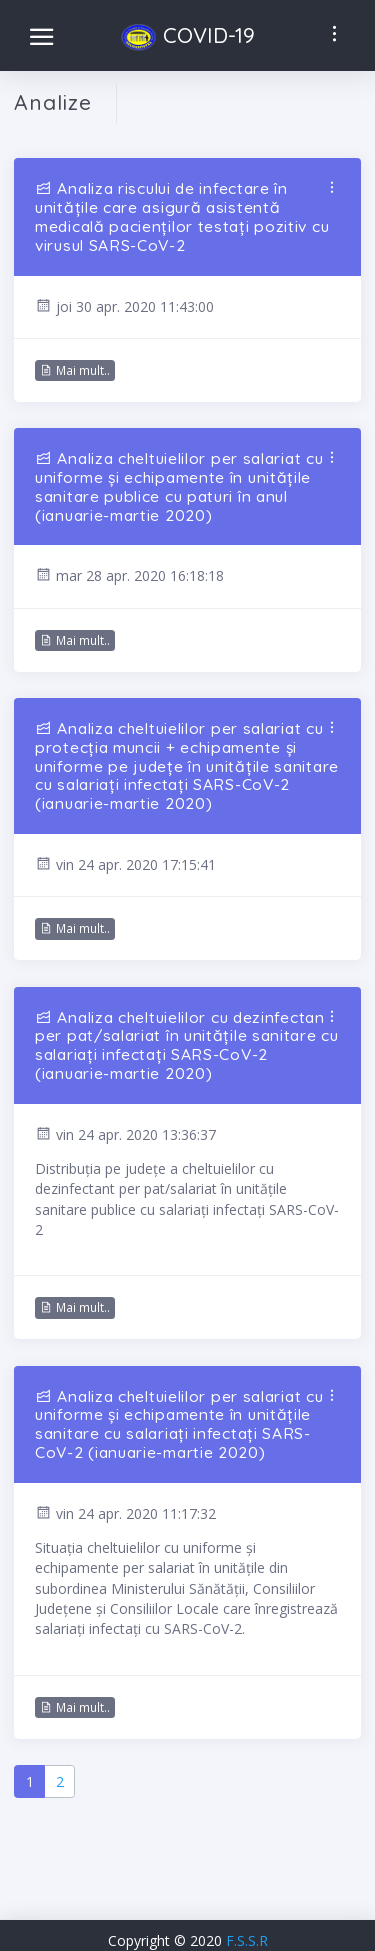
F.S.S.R (247, 1940)
